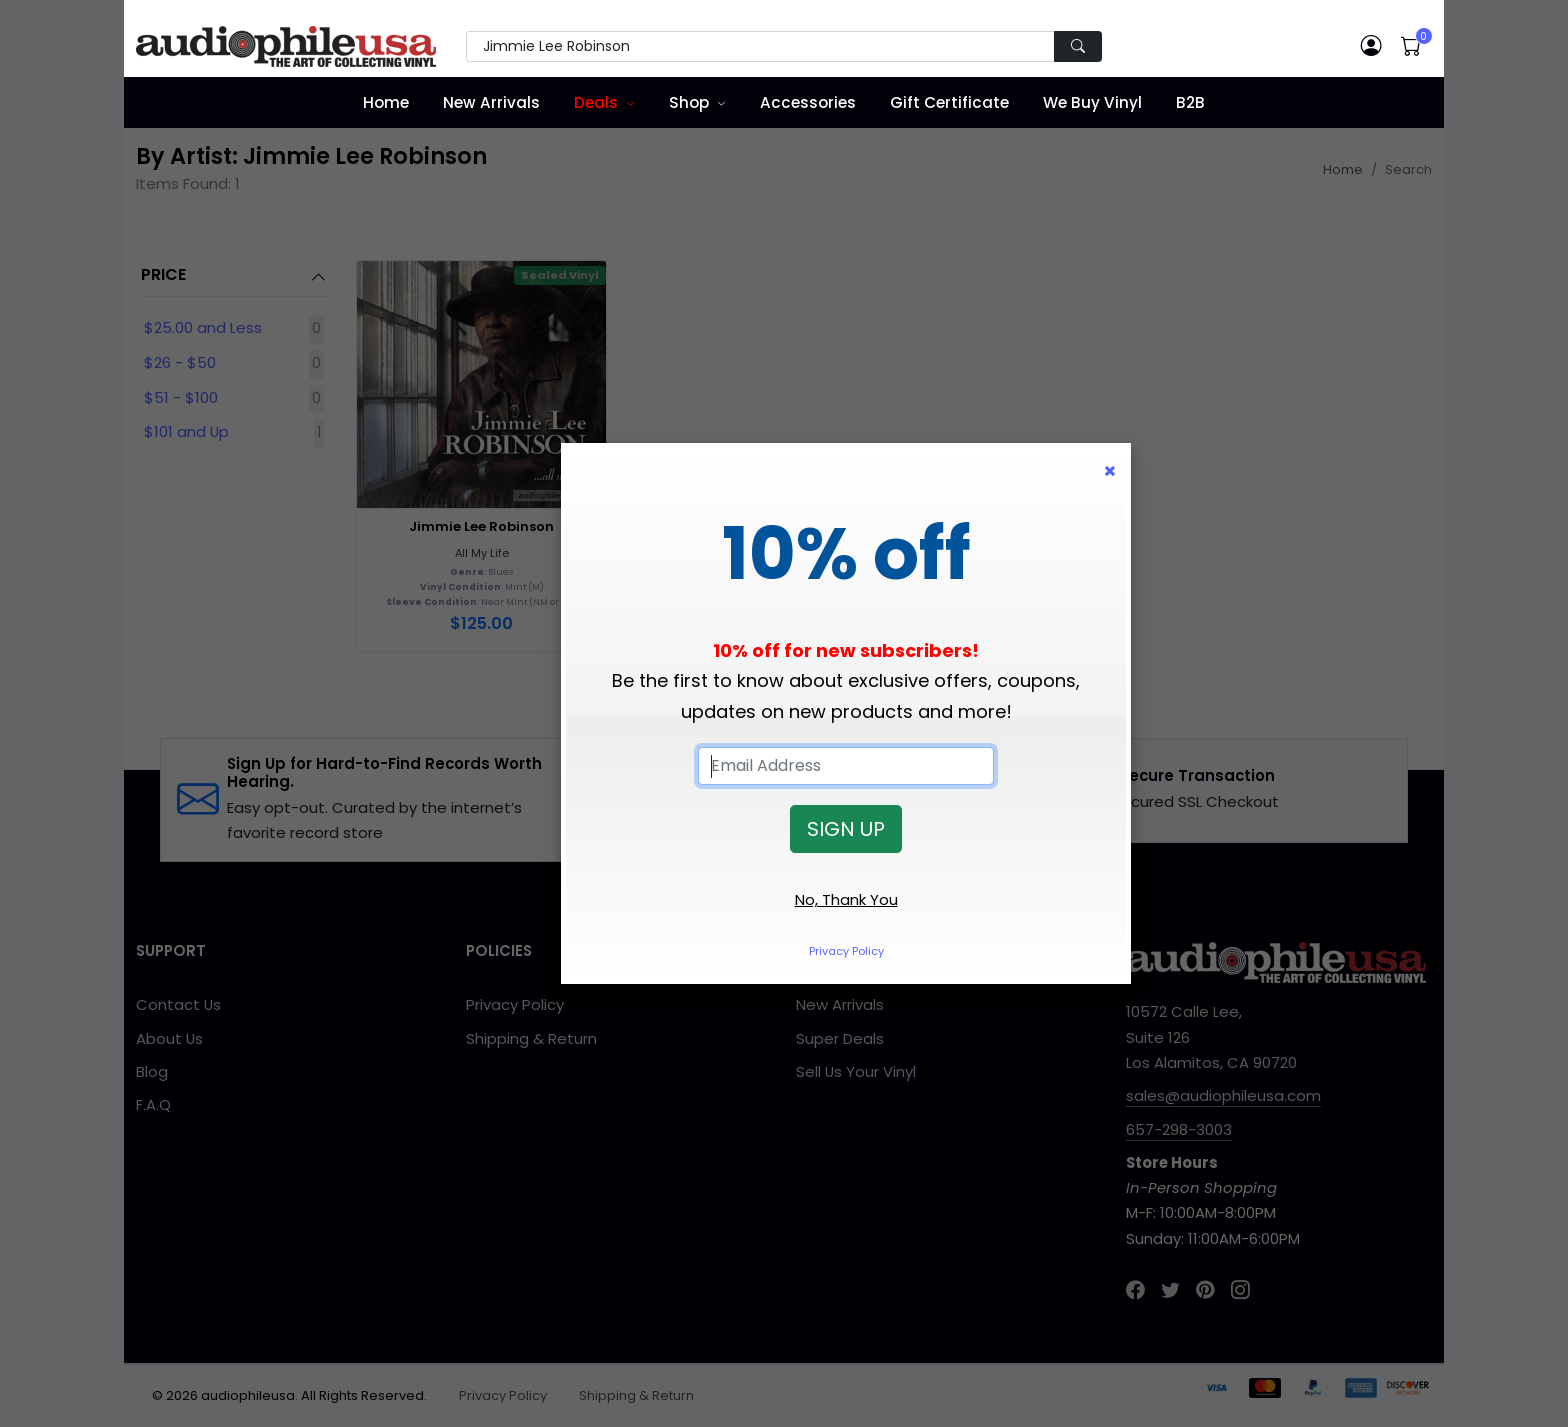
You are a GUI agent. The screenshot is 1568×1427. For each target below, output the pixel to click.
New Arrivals (491, 102)
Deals (596, 102)
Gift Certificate (949, 102)
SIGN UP (846, 829)
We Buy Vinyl (1092, 102)
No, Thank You (846, 899)
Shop (689, 102)
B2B (1190, 102)
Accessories (808, 102)
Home (386, 102)
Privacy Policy (846, 951)
